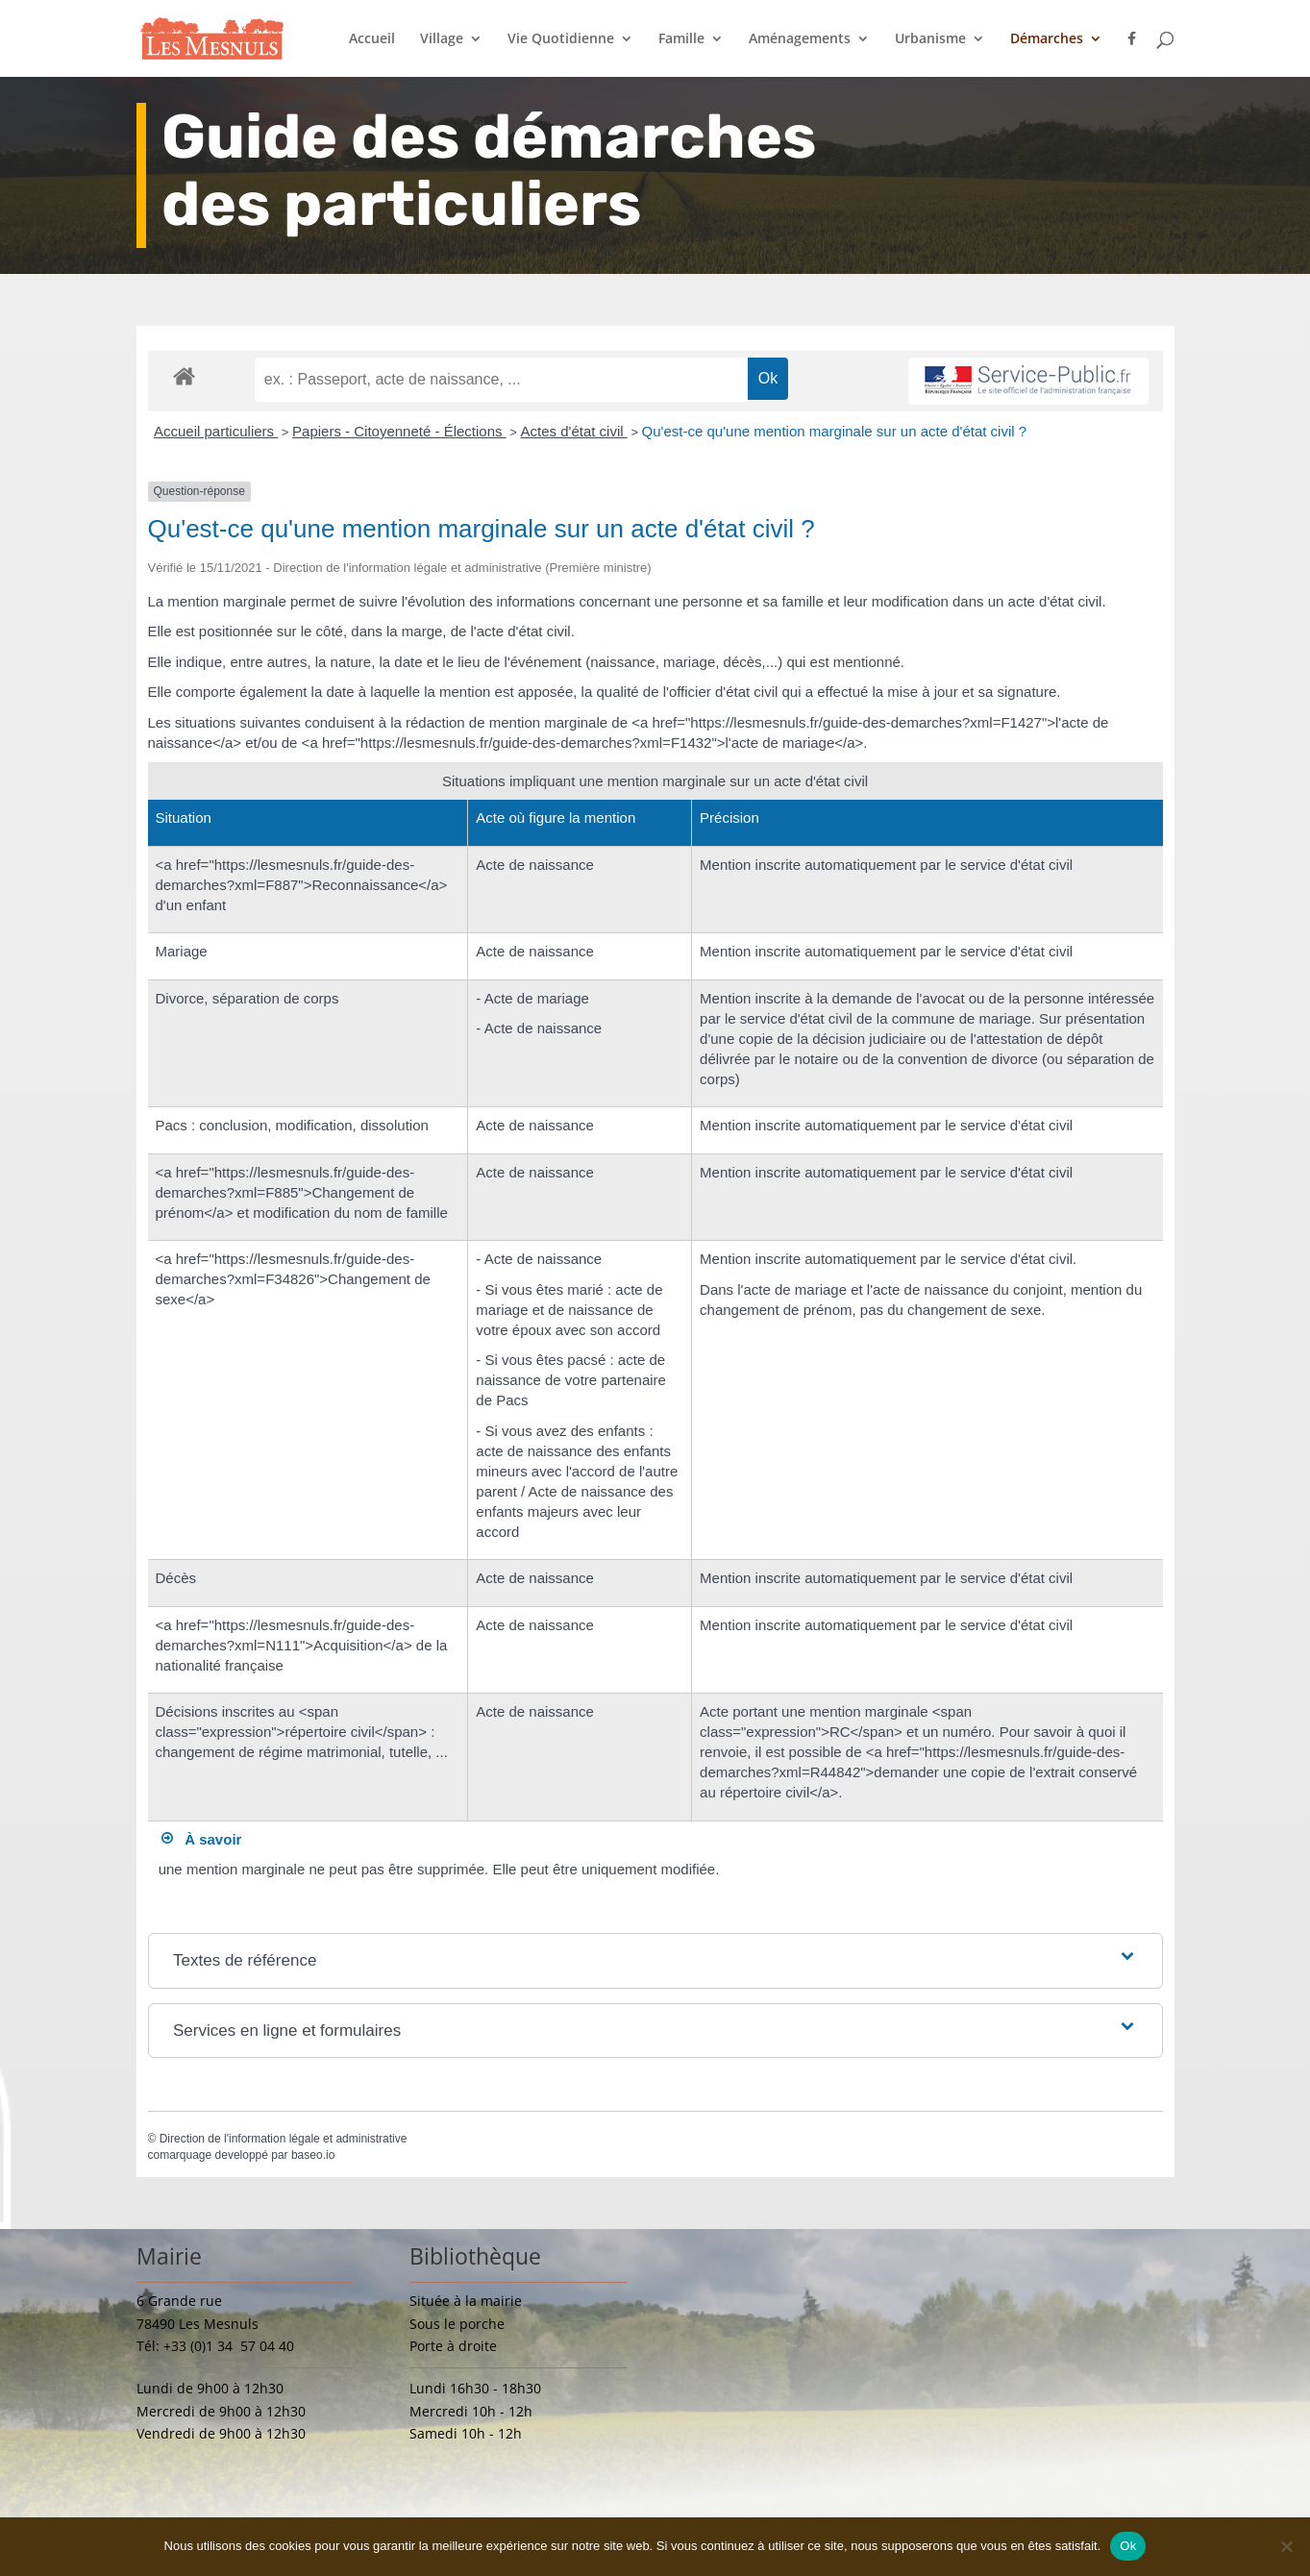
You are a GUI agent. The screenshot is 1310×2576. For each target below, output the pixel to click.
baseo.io (312, 2155)
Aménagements (800, 39)
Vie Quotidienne (560, 39)
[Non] (1286, 2546)
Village (441, 39)
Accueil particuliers (216, 431)
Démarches (1046, 39)
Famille (681, 39)
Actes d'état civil (574, 431)
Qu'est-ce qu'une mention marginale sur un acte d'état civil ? (834, 431)
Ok (1128, 2546)
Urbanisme (930, 39)
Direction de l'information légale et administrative (284, 2138)
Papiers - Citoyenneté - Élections (399, 431)
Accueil (372, 39)
